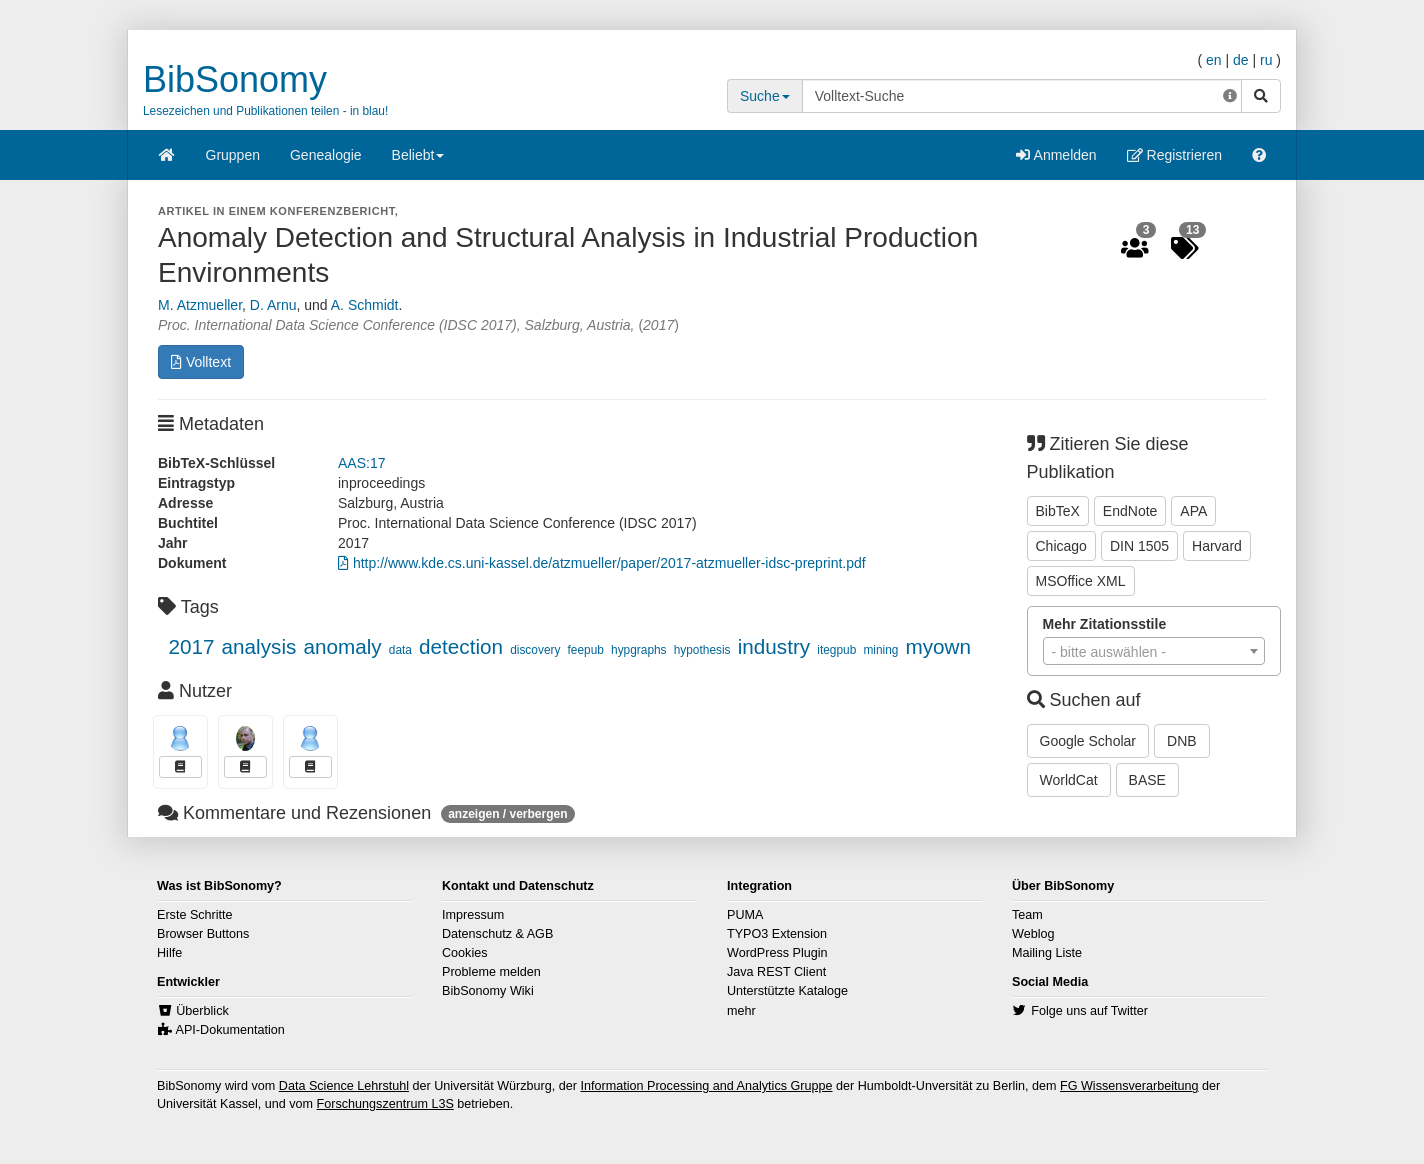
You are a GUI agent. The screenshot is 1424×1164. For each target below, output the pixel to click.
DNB (1182, 741)
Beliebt (418, 161)
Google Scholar (1088, 741)
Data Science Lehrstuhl (344, 1086)
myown (939, 646)
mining (880, 650)
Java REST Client (776, 972)
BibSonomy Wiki (488, 991)
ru (1266, 60)
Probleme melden (491, 972)
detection (461, 646)
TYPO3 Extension (777, 934)
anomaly (342, 646)
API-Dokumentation (230, 1030)
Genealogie (326, 155)
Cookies (465, 953)
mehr (741, 1011)
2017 (191, 646)
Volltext (201, 362)
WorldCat (1069, 780)
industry (774, 646)
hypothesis (702, 650)
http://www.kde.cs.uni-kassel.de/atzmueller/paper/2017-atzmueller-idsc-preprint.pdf (602, 563)
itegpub (836, 650)
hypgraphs (639, 650)
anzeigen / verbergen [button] (507, 814)
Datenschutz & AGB (497, 934)
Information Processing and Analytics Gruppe (706, 1086)
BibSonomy (235, 79)
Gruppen (233, 155)
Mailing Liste (1047, 953)
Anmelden (1056, 155)
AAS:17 (361, 463)
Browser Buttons (203, 934)
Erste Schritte (195, 915)
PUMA (745, 915)
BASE (1147, 780)
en (1214, 60)
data (400, 650)
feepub (586, 650)
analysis (259, 646)
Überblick (202, 1011)
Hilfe (169, 953)
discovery (535, 650)
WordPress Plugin (777, 953)
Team (1027, 915)
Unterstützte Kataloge (787, 991)
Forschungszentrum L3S (385, 1104)
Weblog (1033, 934)
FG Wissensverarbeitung (1129, 1086)
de (1241, 60)
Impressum (473, 915)
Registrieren (1174, 155)
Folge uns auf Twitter (1089, 1011)
